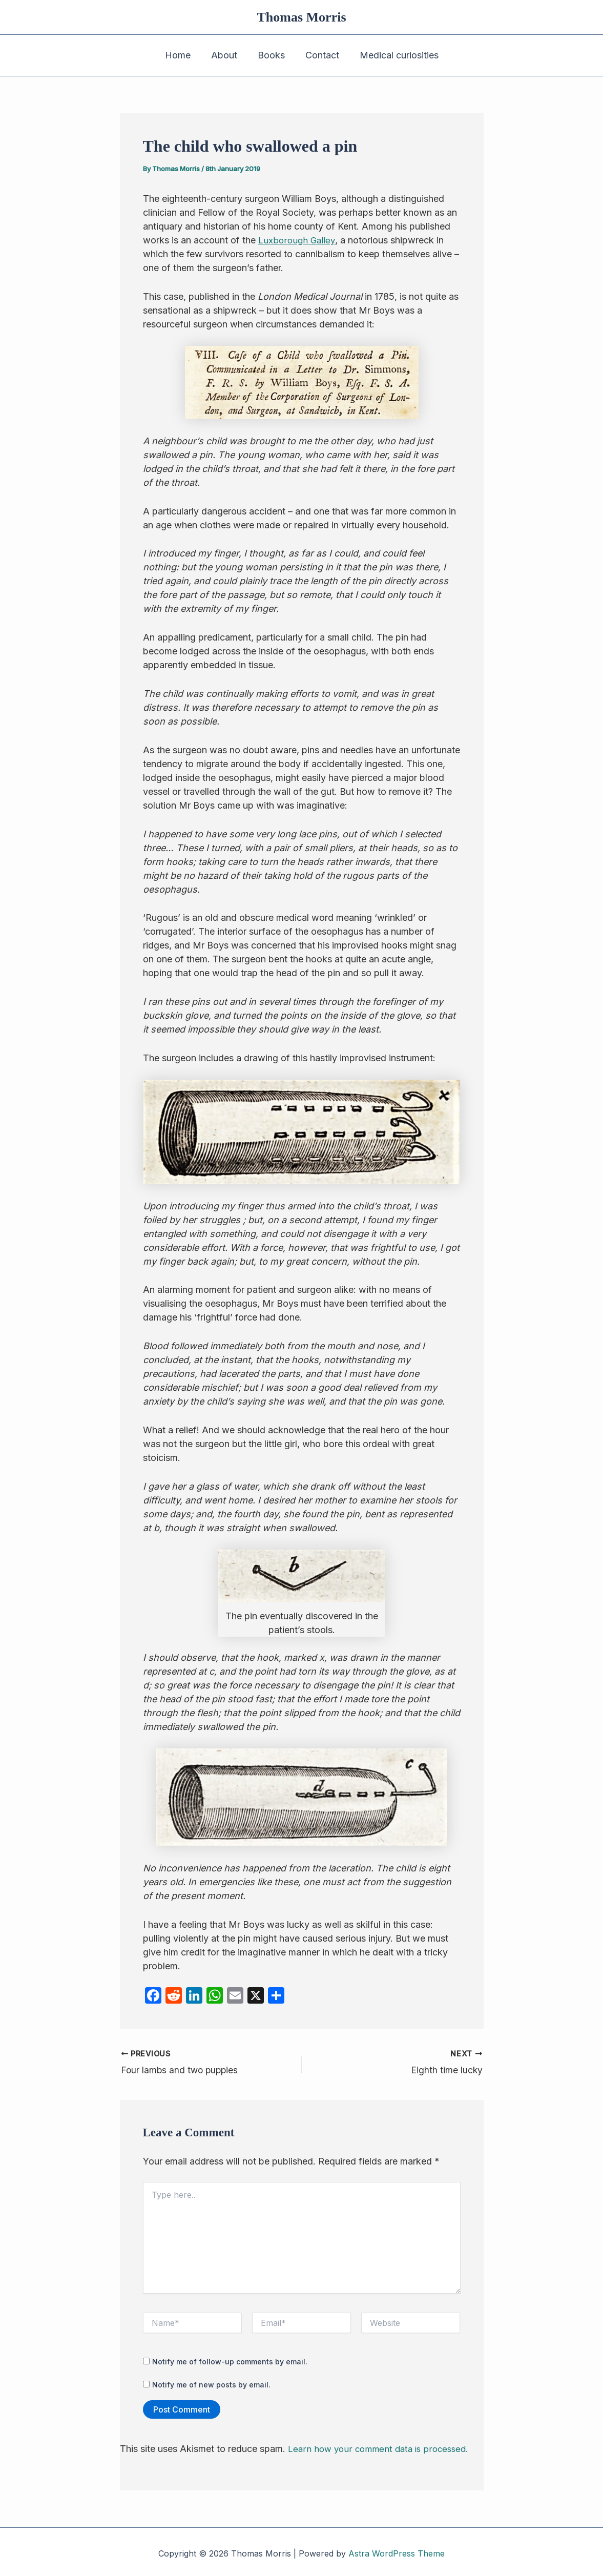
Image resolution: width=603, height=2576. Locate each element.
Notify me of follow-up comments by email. (229, 2359)
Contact (320, 55)
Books (271, 55)
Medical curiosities (395, 55)
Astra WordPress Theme (396, 2550)
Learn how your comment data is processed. (382, 2446)
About (226, 55)
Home (182, 55)
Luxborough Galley (298, 240)
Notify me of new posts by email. (211, 2382)
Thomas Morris (301, 17)
